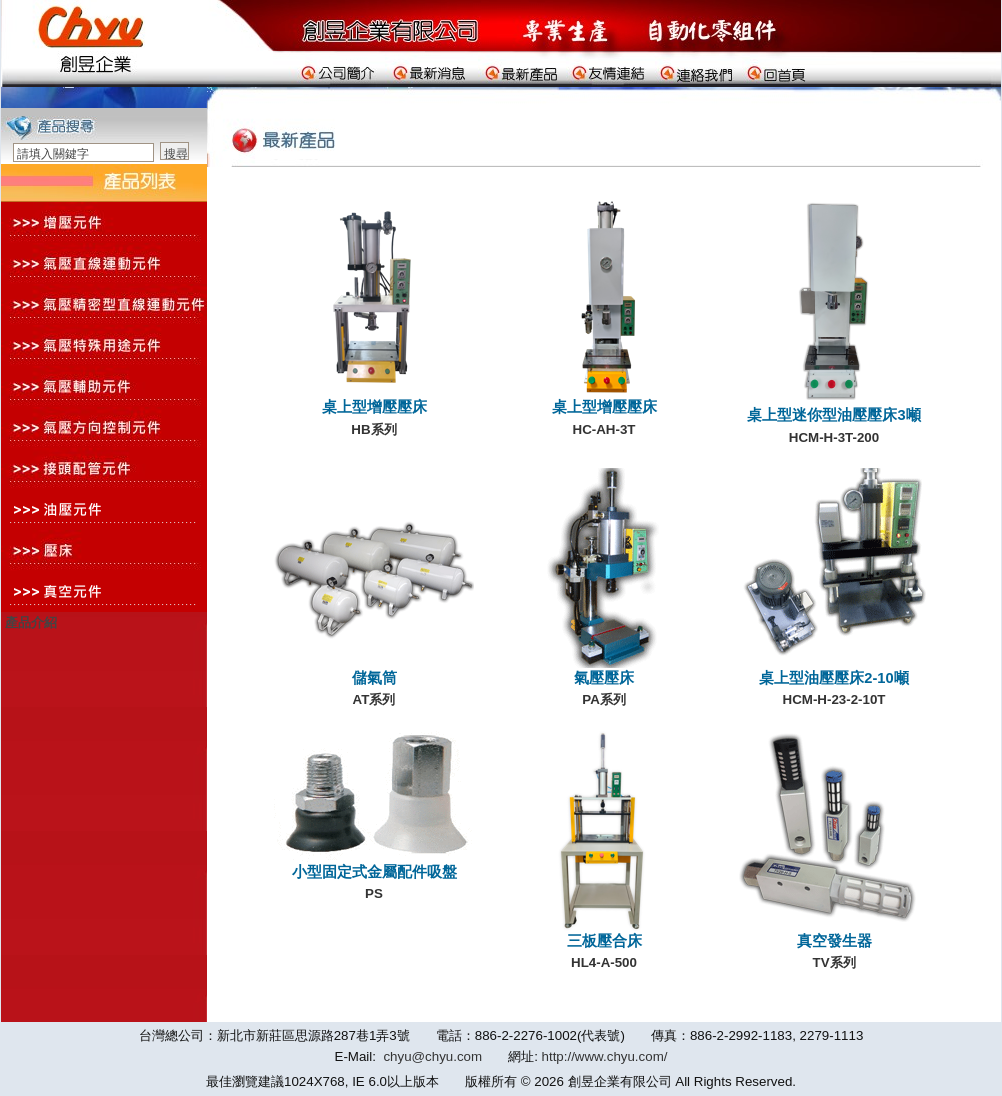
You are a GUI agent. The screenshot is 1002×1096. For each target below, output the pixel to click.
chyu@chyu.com (432, 1056)
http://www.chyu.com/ (605, 1056)
